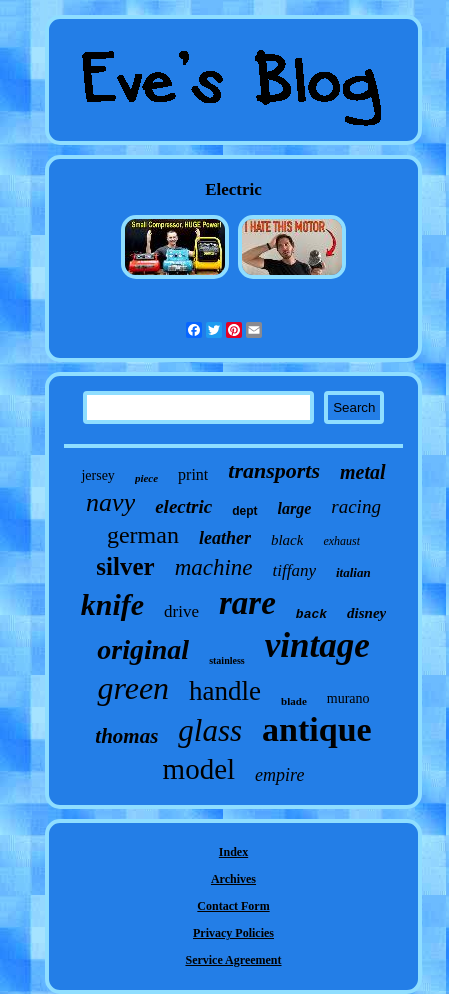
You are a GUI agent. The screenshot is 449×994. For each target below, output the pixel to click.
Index (233, 852)
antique (317, 729)
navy (110, 502)
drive (181, 611)
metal (363, 472)
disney (366, 613)
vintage (317, 645)
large (295, 508)
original (143, 649)
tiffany (294, 570)
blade (294, 701)
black (287, 540)
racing (356, 506)
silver (125, 566)
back (311, 614)
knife (112, 604)
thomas (126, 736)
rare (247, 603)
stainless (227, 660)
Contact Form (233, 906)
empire (279, 775)
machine (214, 567)
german (143, 535)
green (133, 688)
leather (225, 538)
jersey (97, 475)
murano (348, 698)
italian (353, 572)
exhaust (341, 541)
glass (210, 730)
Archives (233, 879)
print (193, 474)
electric (183, 506)
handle (225, 691)
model (199, 769)
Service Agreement (233, 960)
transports (274, 470)
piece (146, 478)
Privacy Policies (233, 933)
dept (244, 511)
